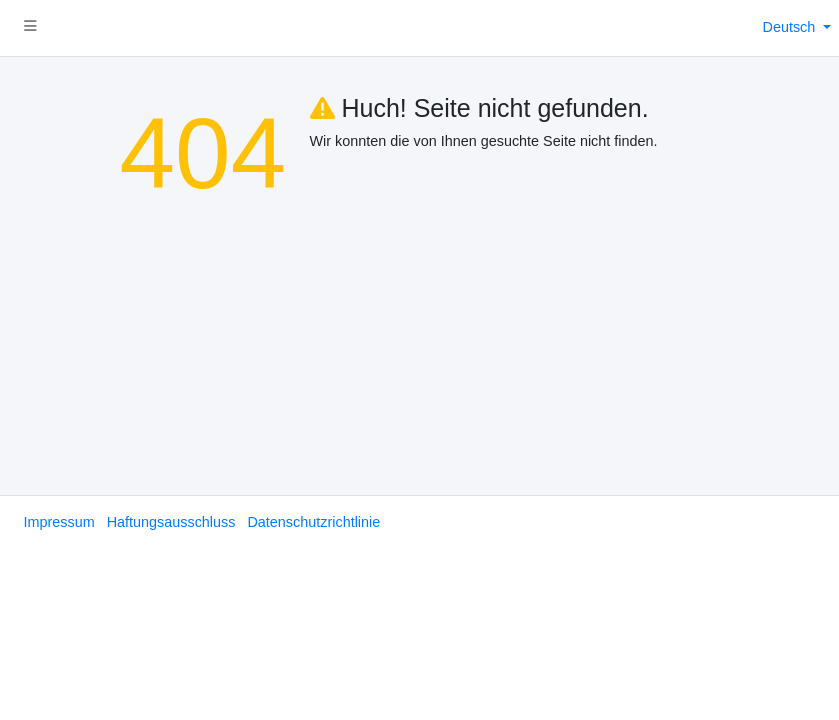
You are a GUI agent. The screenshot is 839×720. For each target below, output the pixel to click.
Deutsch (791, 27)
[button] (30, 28)
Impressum (59, 522)
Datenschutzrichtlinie (313, 522)
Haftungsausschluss (171, 522)
